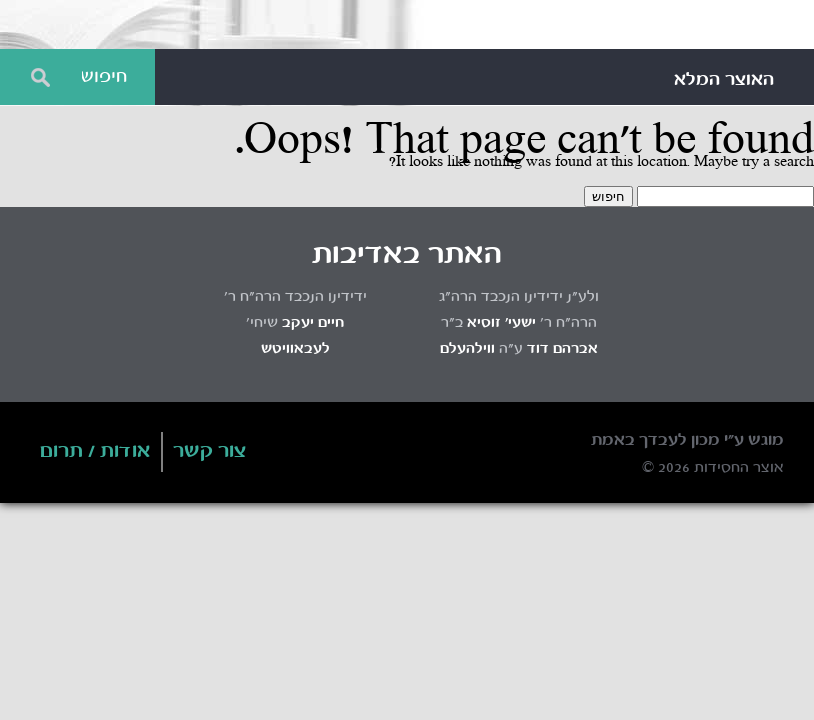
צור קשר (210, 452)
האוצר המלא (724, 80)
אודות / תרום (95, 452)
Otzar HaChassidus (407, 25)
